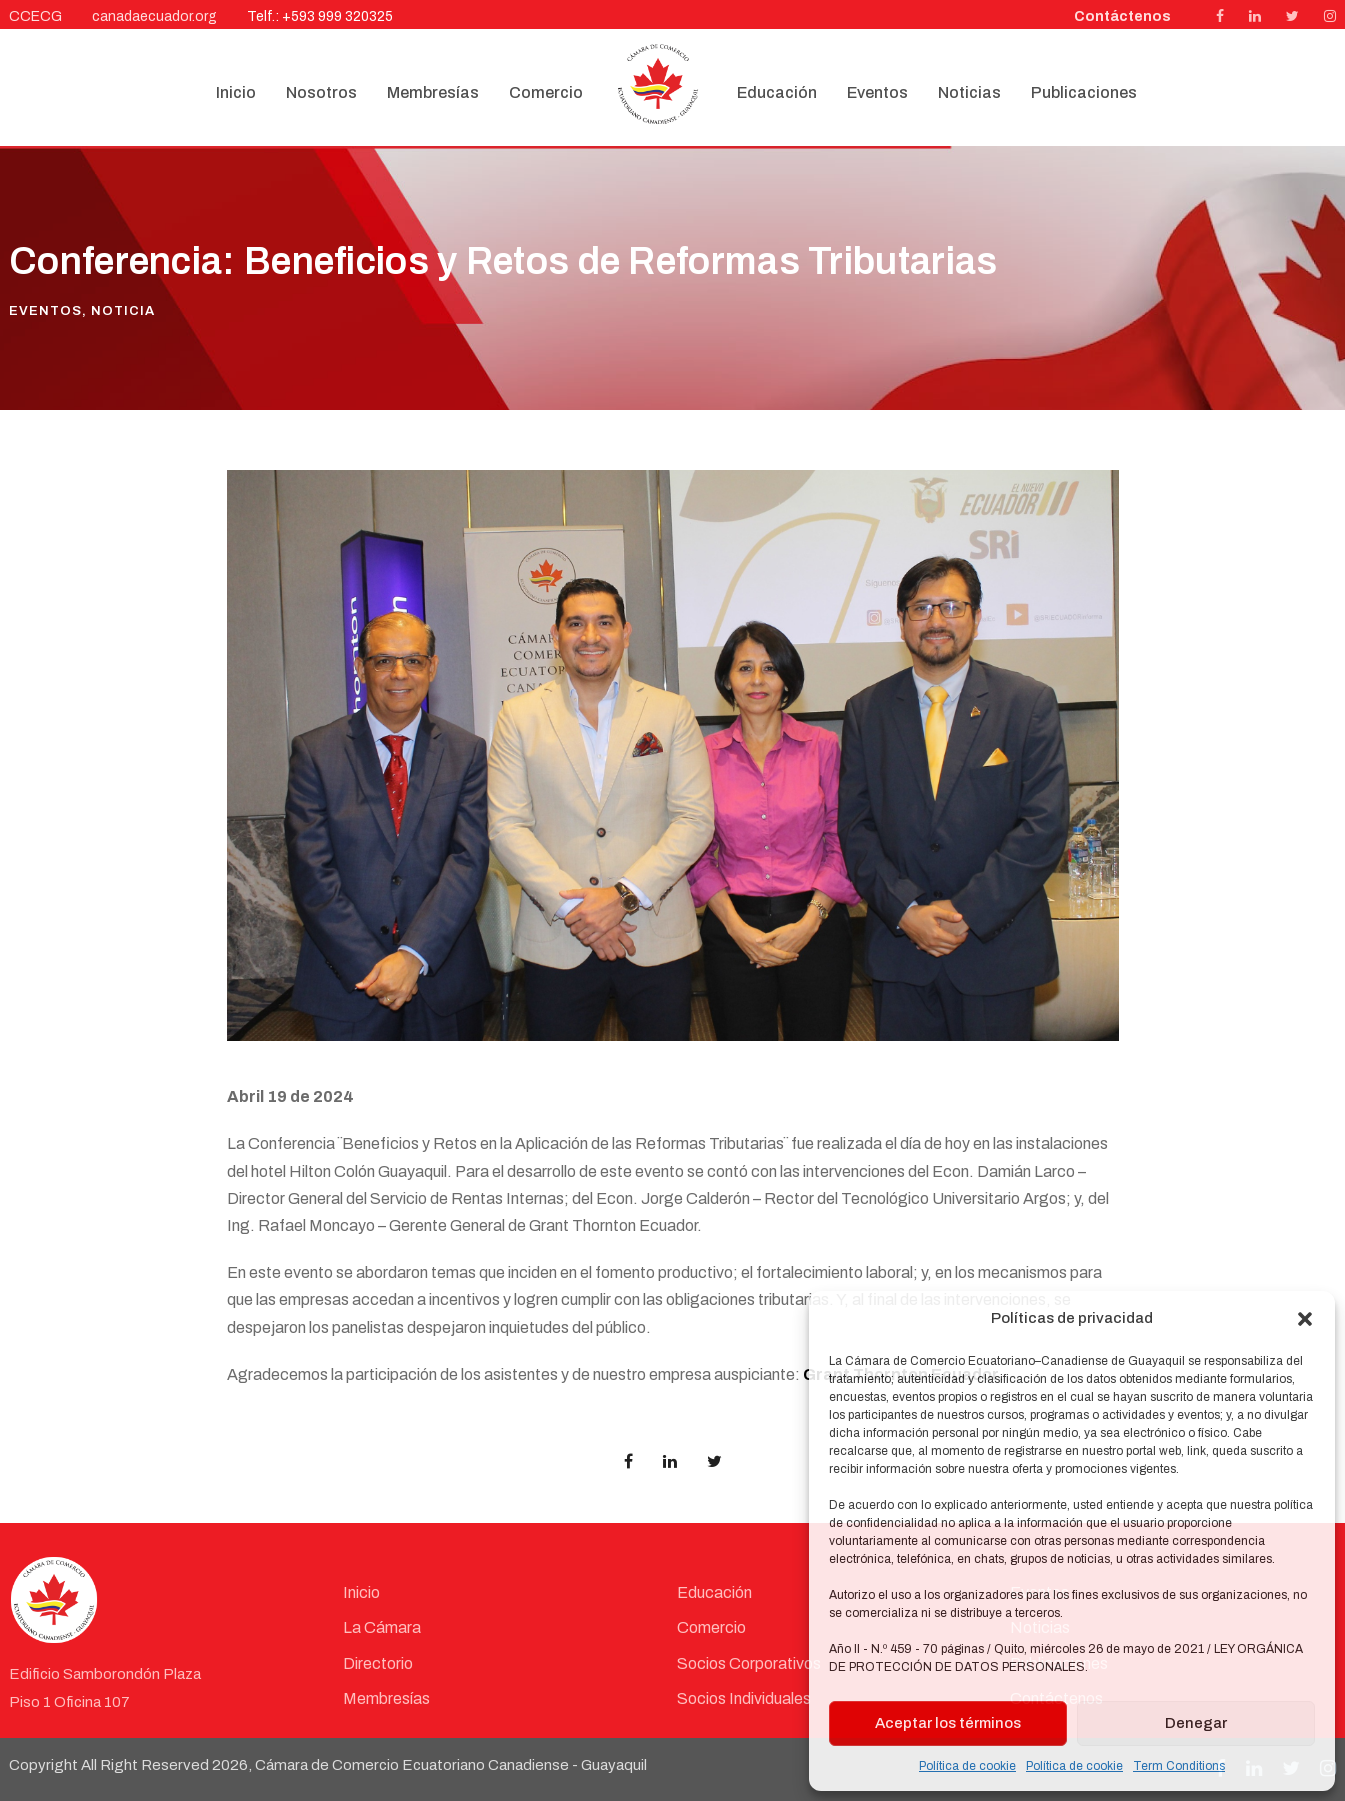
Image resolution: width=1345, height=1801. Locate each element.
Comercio (546, 92)
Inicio (236, 92)
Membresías (433, 92)
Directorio (378, 1663)
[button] (1305, 1319)
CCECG (35, 16)
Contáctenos (1122, 16)
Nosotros (321, 92)
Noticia (123, 311)
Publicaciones (1084, 92)
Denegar (1196, 1723)
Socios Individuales (744, 1698)
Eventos (877, 92)
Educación (777, 92)
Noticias (969, 92)
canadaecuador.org (154, 16)
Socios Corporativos (749, 1663)
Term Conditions (1179, 1766)
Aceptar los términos (948, 1723)
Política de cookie (967, 1766)
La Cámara (382, 1627)
